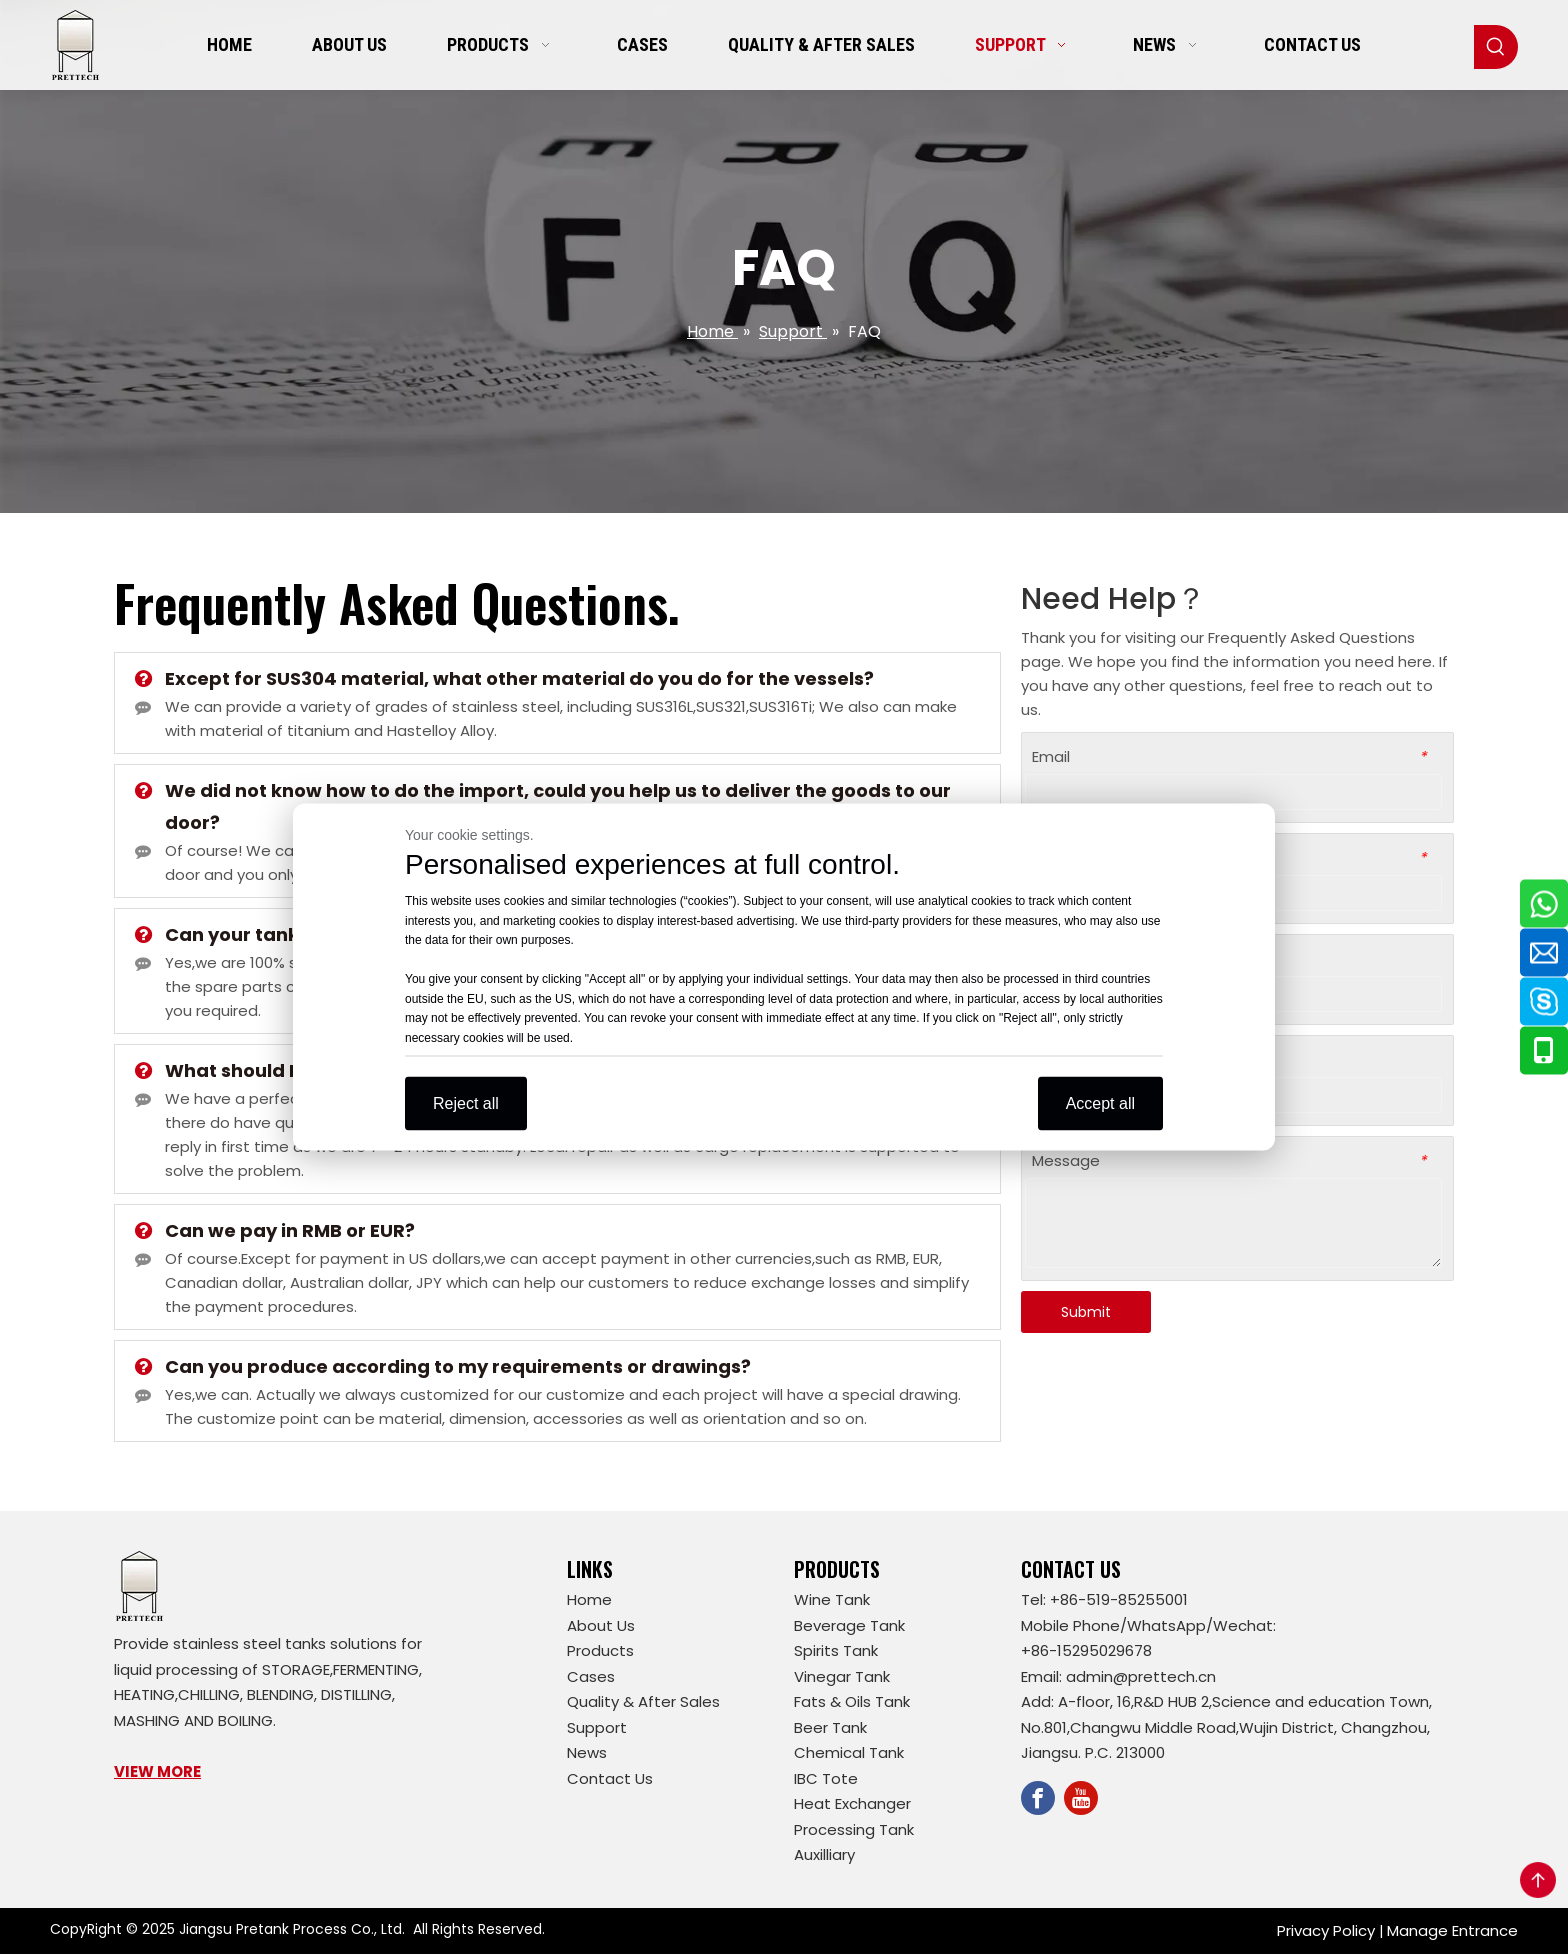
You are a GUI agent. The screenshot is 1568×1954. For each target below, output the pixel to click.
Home (589, 1599)
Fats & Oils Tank (852, 1701)
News (587, 1752)
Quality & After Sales (643, 1701)
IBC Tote (826, 1778)
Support (597, 1727)
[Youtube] (1081, 1798)
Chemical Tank (849, 1752)
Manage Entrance (1452, 1930)
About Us (601, 1625)
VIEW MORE (157, 1771)
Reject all (466, 1103)
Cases (591, 1676)
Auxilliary (824, 1854)
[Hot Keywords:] (1496, 47)
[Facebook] (1038, 1798)
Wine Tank (832, 1599)
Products (600, 1650)
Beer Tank (830, 1727)
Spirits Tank (836, 1650)
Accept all (1100, 1103)
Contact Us (610, 1778)
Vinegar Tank (842, 1676)
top (1538, 1880)
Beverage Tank (849, 1625)
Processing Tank (854, 1829)
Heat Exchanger (852, 1803)
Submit (1086, 1312)
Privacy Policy (1326, 1930)
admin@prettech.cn (1141, 1676)
